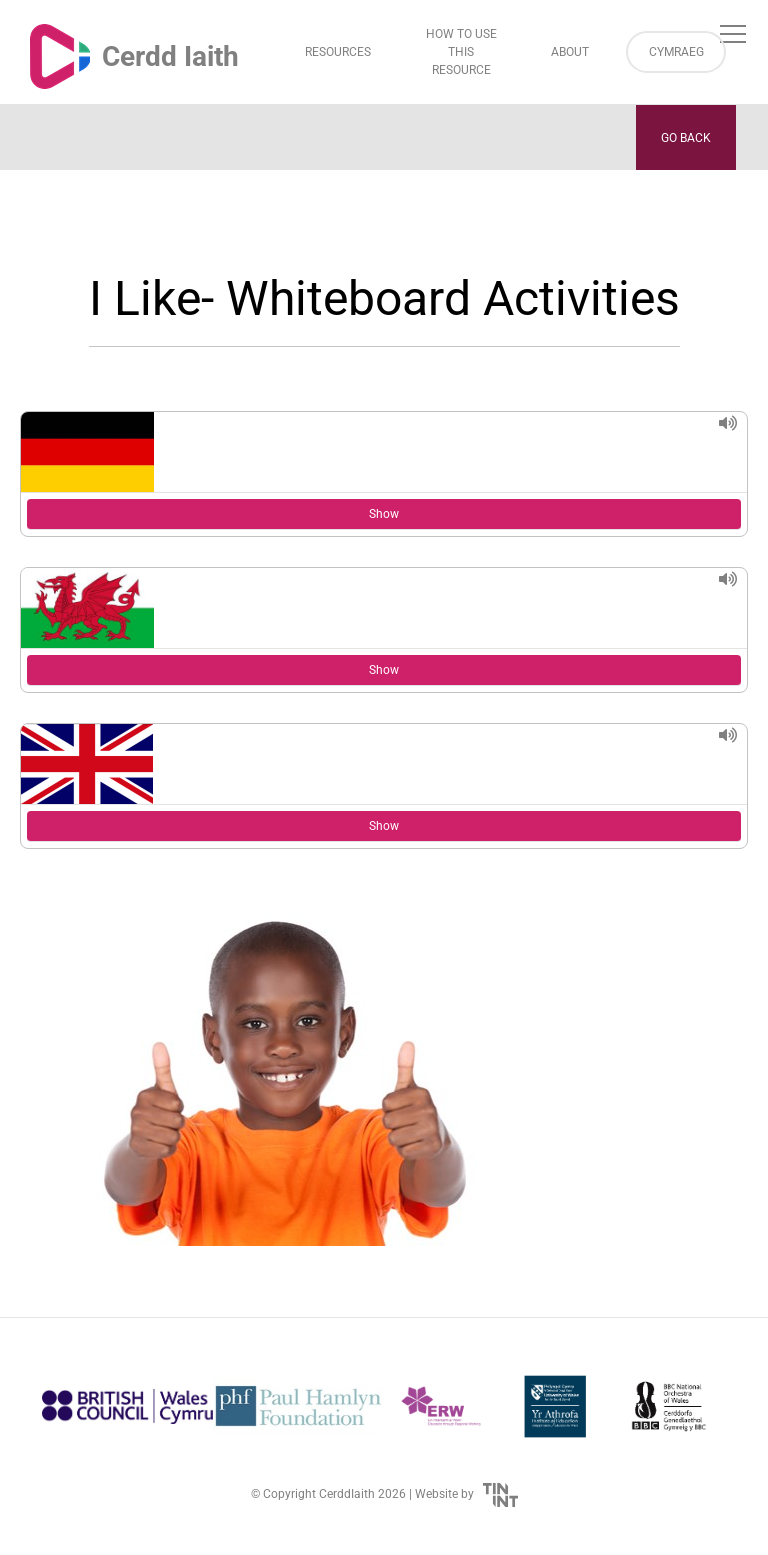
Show (384, 514)
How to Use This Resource (461, 52)
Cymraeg (676, 52)
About (570, 52)
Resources (338, 52)
